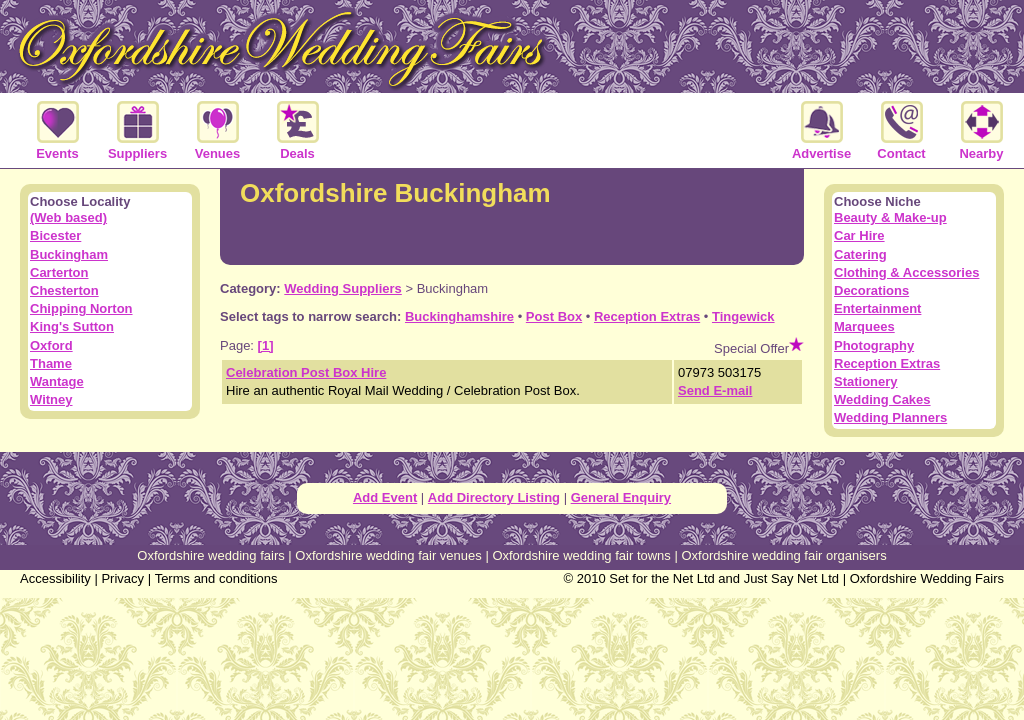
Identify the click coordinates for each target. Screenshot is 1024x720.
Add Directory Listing (494, 497)
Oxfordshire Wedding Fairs (927, 578)
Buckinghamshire (459, 316)
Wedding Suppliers (343, 288)
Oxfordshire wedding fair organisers (783, 555)
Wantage (57, 381)
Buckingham (69, 254)
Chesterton (64, 290)
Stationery (866, 381)
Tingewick (743, 316)
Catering (860, 254)
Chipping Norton (81, 308)
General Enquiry (621, 497)
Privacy (122, 578)
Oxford (51, 345)
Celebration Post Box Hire (306, 372)
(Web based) (68, 217)
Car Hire (859, 235)
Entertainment (877, 308)
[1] (266, 345)
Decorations (871, 290)
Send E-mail (715, 390)
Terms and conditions (216, 578)
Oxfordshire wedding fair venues (388, 555)
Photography (874, 345)
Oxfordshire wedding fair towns (581, 555)
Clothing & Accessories (906, 272)
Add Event (385, 497)
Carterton (59, 272)
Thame (51, 363)
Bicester (55, 235)
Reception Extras (647, 316)
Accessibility (55, 578)
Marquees (864, 326)
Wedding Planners (890, 417)
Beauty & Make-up (890, 217)
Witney (51, 399)
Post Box (554, 316)
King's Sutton (72, 326)
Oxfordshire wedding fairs (210, 555)
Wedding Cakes (882, 399)
